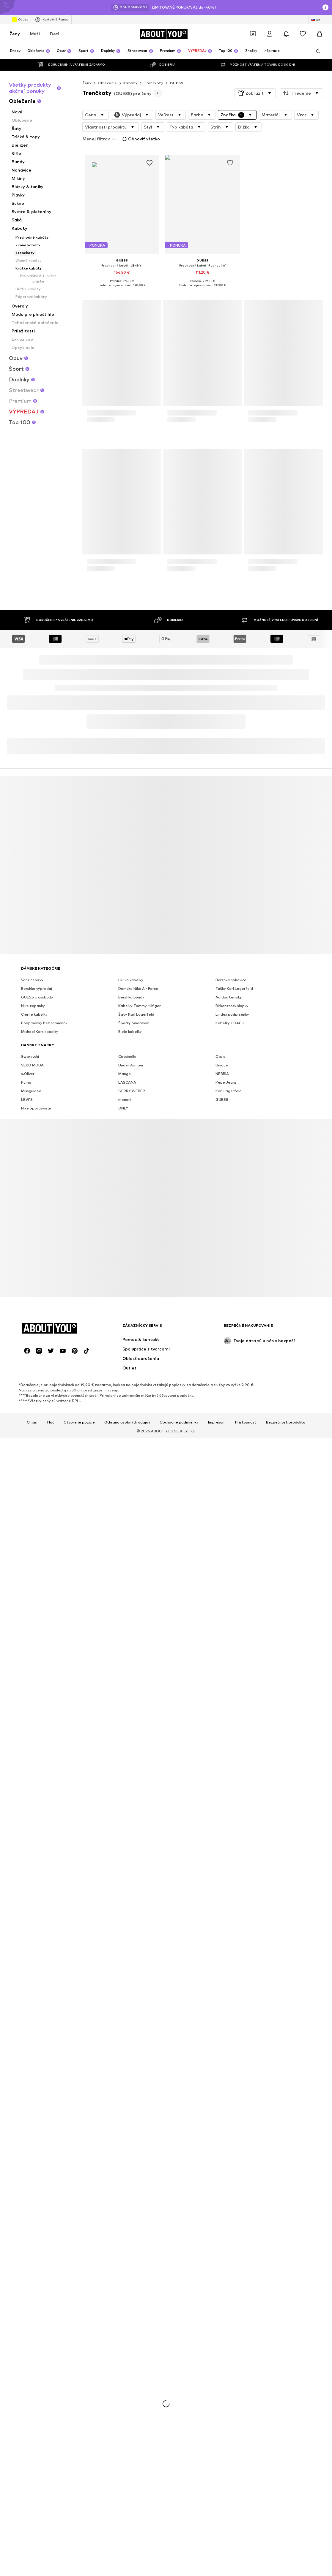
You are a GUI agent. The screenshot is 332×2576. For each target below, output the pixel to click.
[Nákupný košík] (319, 33)
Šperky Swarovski (134, 2213)
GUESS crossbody (37, 2187)
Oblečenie (107, 83)
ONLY (123, 2298)
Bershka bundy (131, 2187)
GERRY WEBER (131, 2281)
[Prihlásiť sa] (269, 33)
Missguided (31, 2281)
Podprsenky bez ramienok (44, 2213)
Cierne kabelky (34, 2204)
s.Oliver (27, 2263)
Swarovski (30, 2246)
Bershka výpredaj (36, 2178)
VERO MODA (32, 2255)
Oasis (220, 2246)
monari (124, 2289)
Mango (124, 2263)
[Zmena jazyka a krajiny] (316, 19)
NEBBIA (222, 2263)
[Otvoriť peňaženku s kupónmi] (253, 33)
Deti (54, 33)
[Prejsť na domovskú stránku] (163, 34)
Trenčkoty (153, 83)
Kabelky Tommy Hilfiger (139, 2195)
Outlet (20, 19)
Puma (26, 2272)
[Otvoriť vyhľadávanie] (316, 51)
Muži (35, 33)
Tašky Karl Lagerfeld (234, 2178)
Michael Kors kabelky (39, 2221)
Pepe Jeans (226, 2272)
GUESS (176, 83)
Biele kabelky (130, 2221)
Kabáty (130, 83)
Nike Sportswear (36, 2298)
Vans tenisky (32, 2170)
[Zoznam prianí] (302, 33)
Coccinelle (127, 2246)
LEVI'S (27, 2289)
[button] (255, 93)
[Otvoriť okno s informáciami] (325, 7)
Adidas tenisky (228, 2187)
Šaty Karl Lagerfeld (136, 2204)
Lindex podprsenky (232, 2204)
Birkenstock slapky (231, 2195)
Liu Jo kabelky (130, 2170)
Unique (221, 2255)
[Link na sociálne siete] (27, 2540)
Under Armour (131, 2255)
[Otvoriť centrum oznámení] (286, 34)
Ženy (15, 33)
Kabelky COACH (229, 2213)
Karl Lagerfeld (228, 2281)
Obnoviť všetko (140, 138)
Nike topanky (33, 2195)
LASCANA (127, 2272)
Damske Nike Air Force (138, 2178)
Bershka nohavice (230, 2170)
